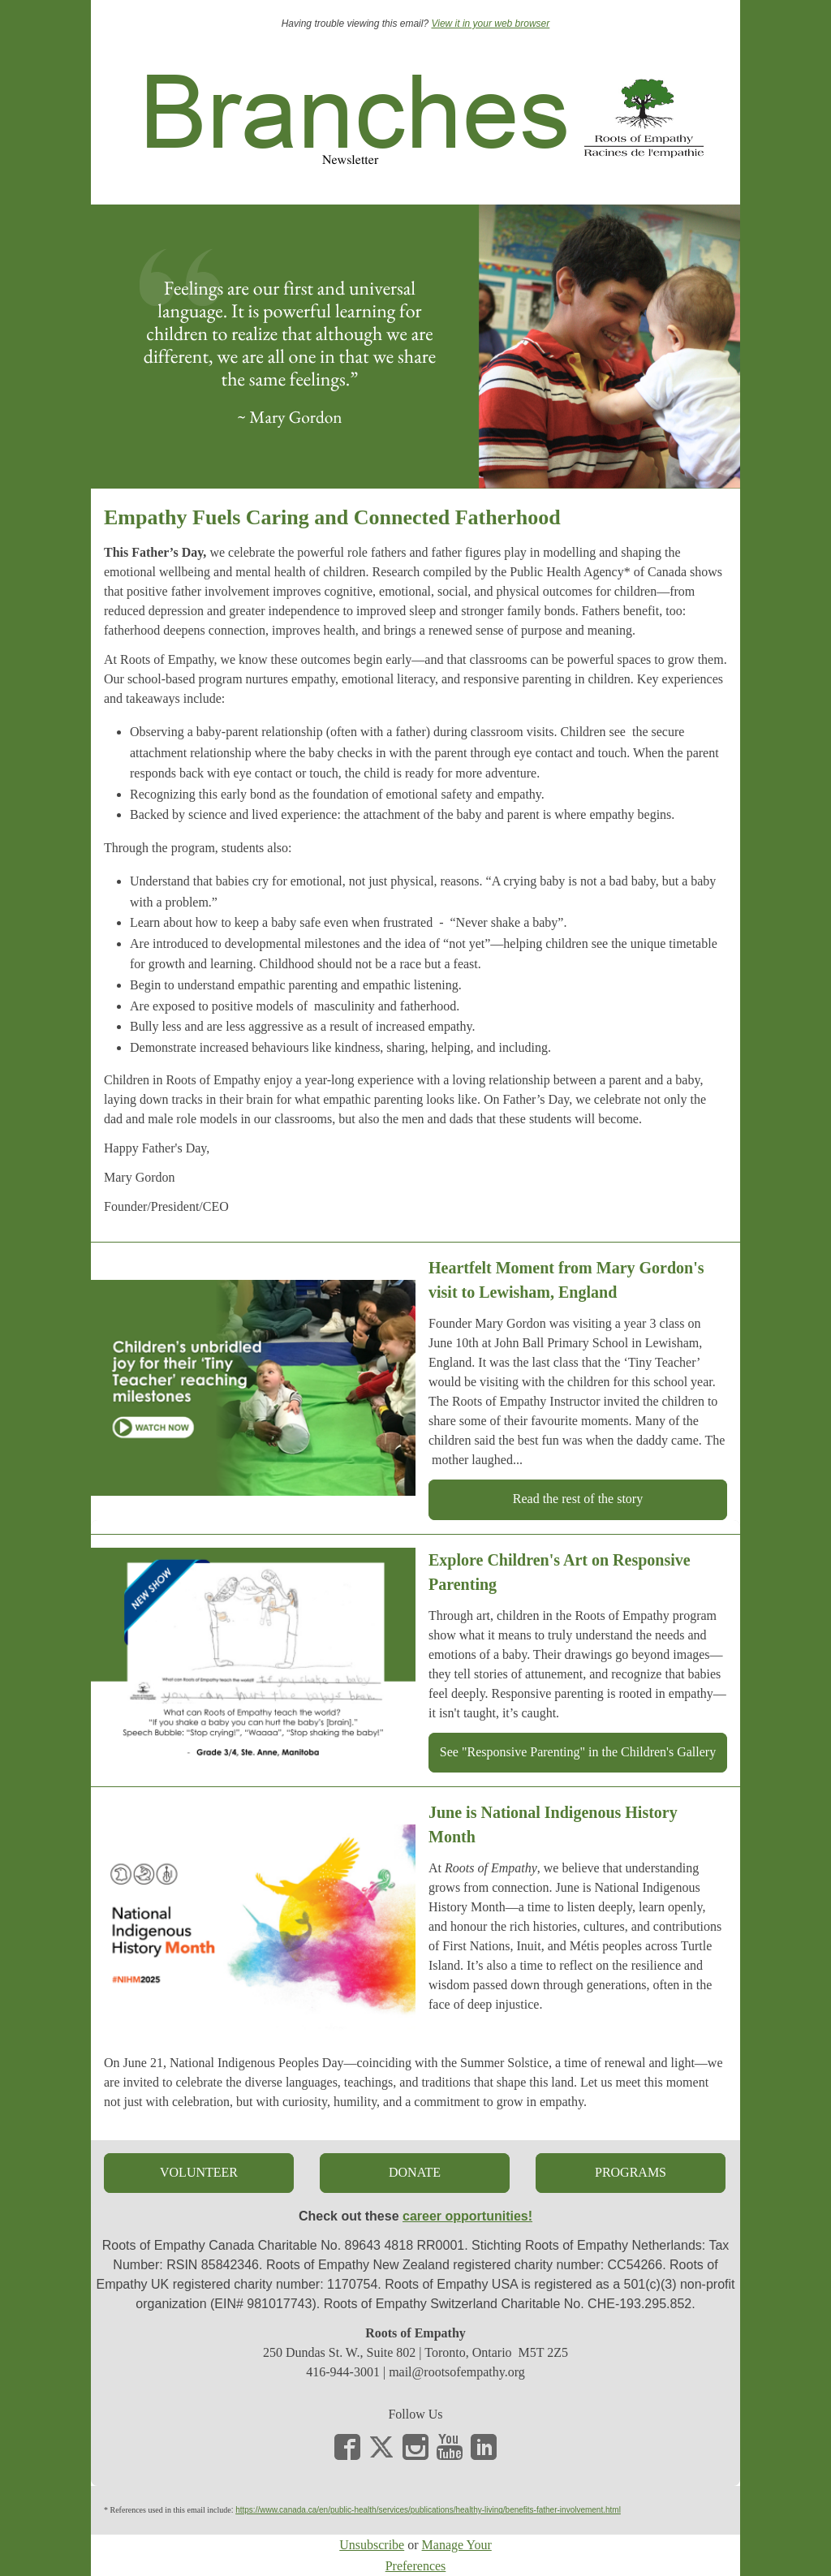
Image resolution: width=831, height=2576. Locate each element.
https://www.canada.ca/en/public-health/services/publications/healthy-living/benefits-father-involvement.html (428, 2509)
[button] (577, 1499)
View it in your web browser (490, 23)
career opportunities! (467, 2216)
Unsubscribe (371, 2545)
